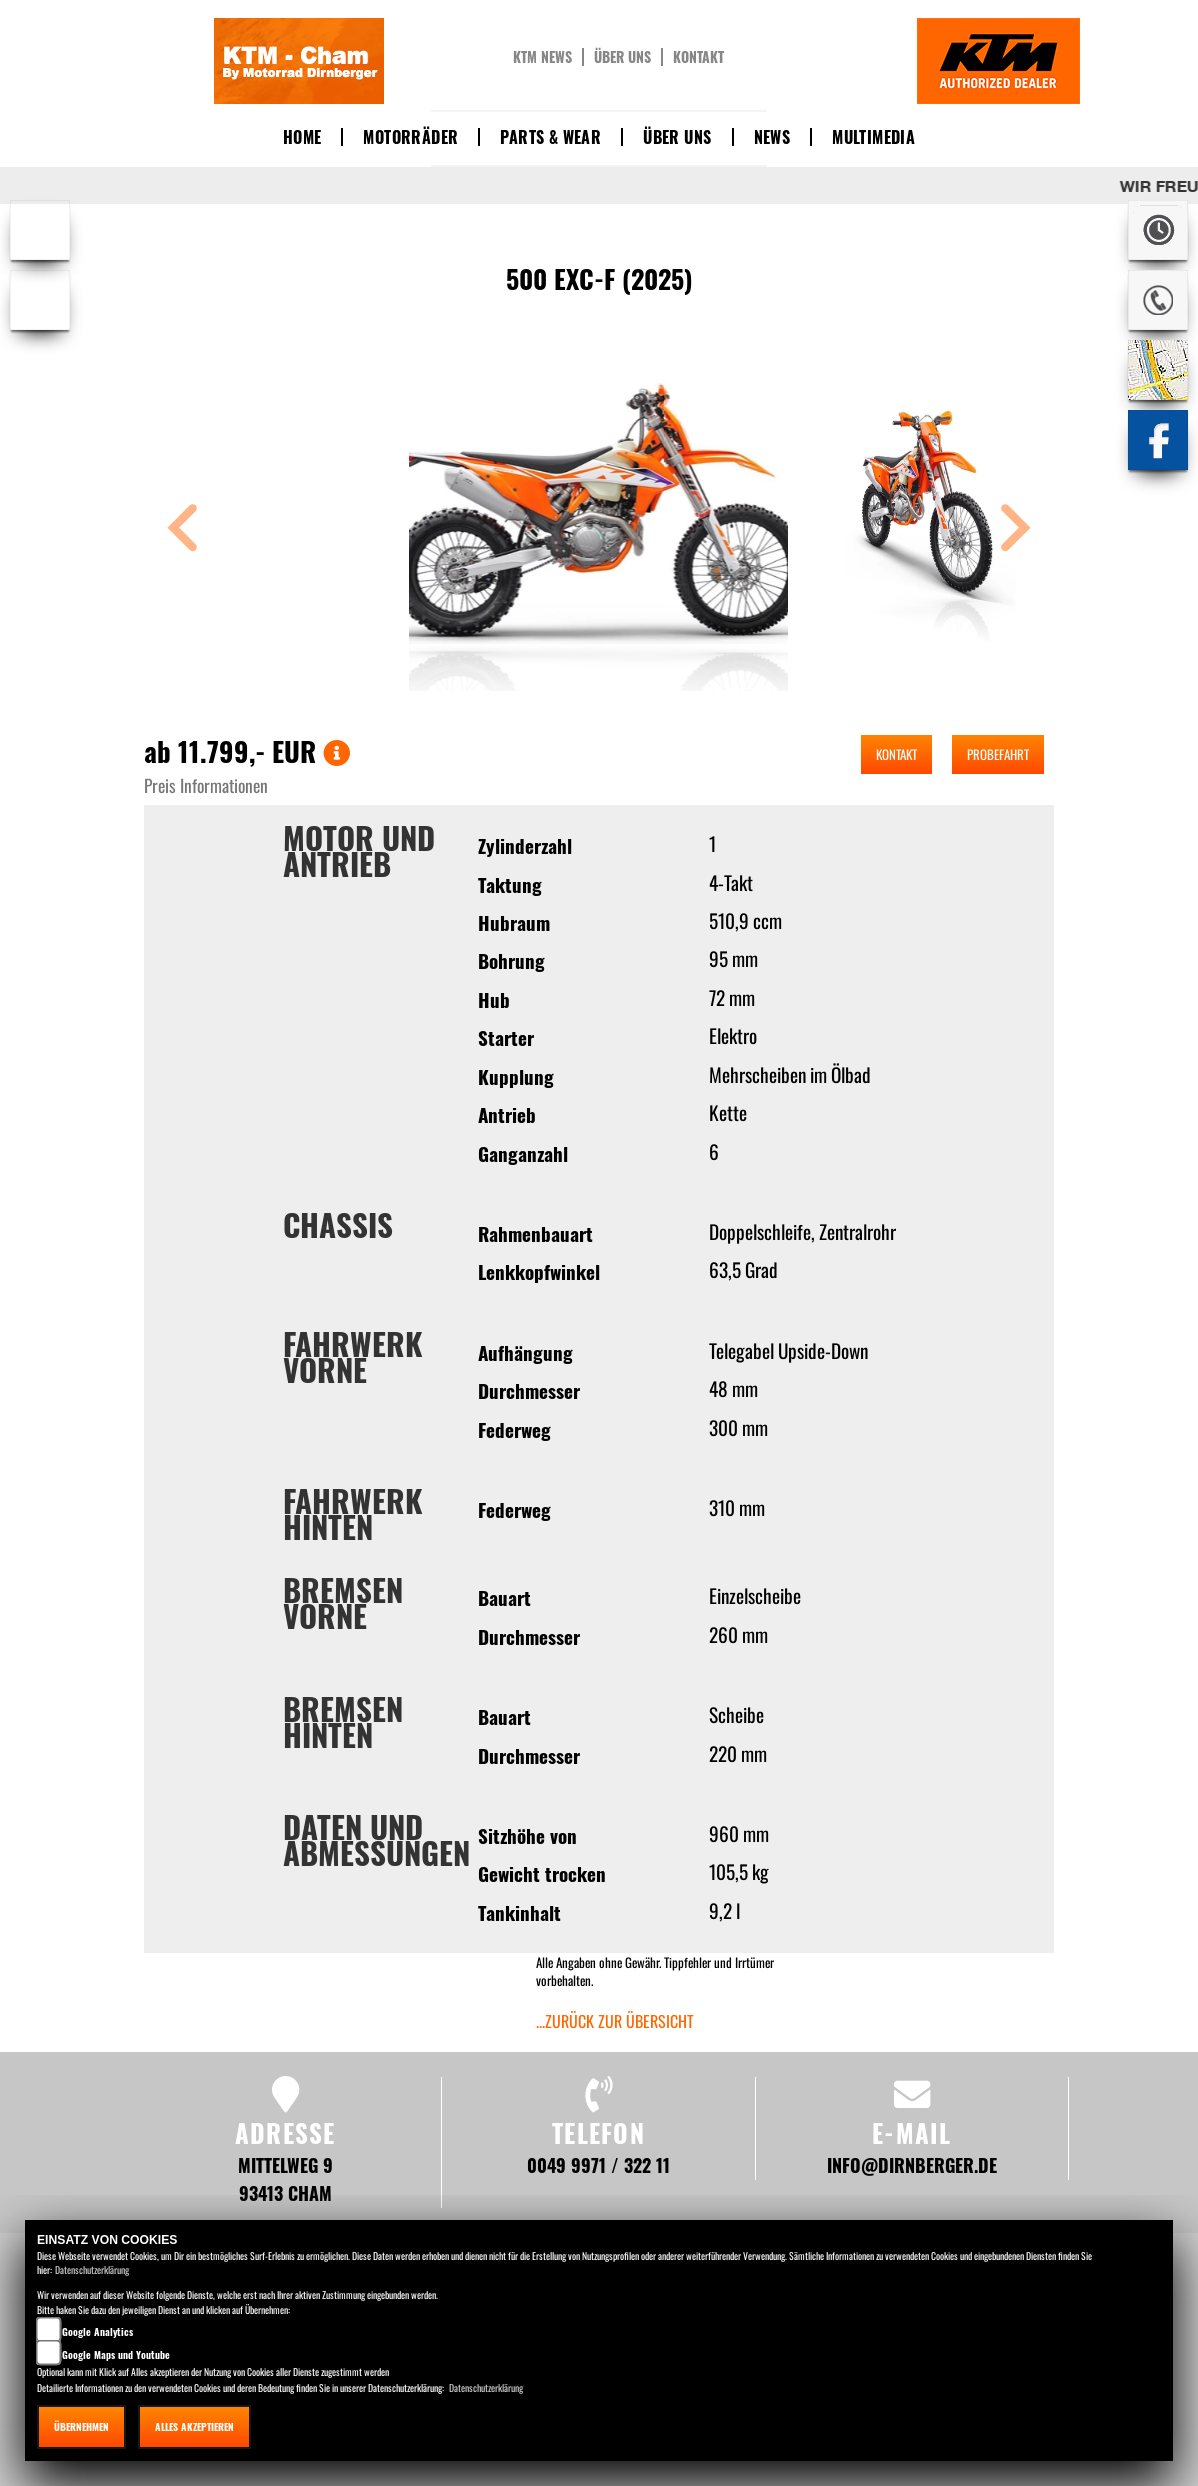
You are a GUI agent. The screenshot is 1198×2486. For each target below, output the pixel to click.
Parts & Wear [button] (550, 137)
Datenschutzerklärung (92, 2269)
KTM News (542, 57)
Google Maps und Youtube (116, 2354)
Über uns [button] (677, 137)
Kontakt (698, 57)
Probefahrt (998, 754)
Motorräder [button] (410, 137)
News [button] (772, 137)
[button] (183, 530)
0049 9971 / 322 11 (598, 2164)
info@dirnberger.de (912, 2164)
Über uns (622, 57)
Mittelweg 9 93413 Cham (285, 2178)
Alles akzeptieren (194, 2426)
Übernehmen (81, 2426)
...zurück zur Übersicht (615, 2021)
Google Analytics (97, 2331)
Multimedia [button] (873, 137)
